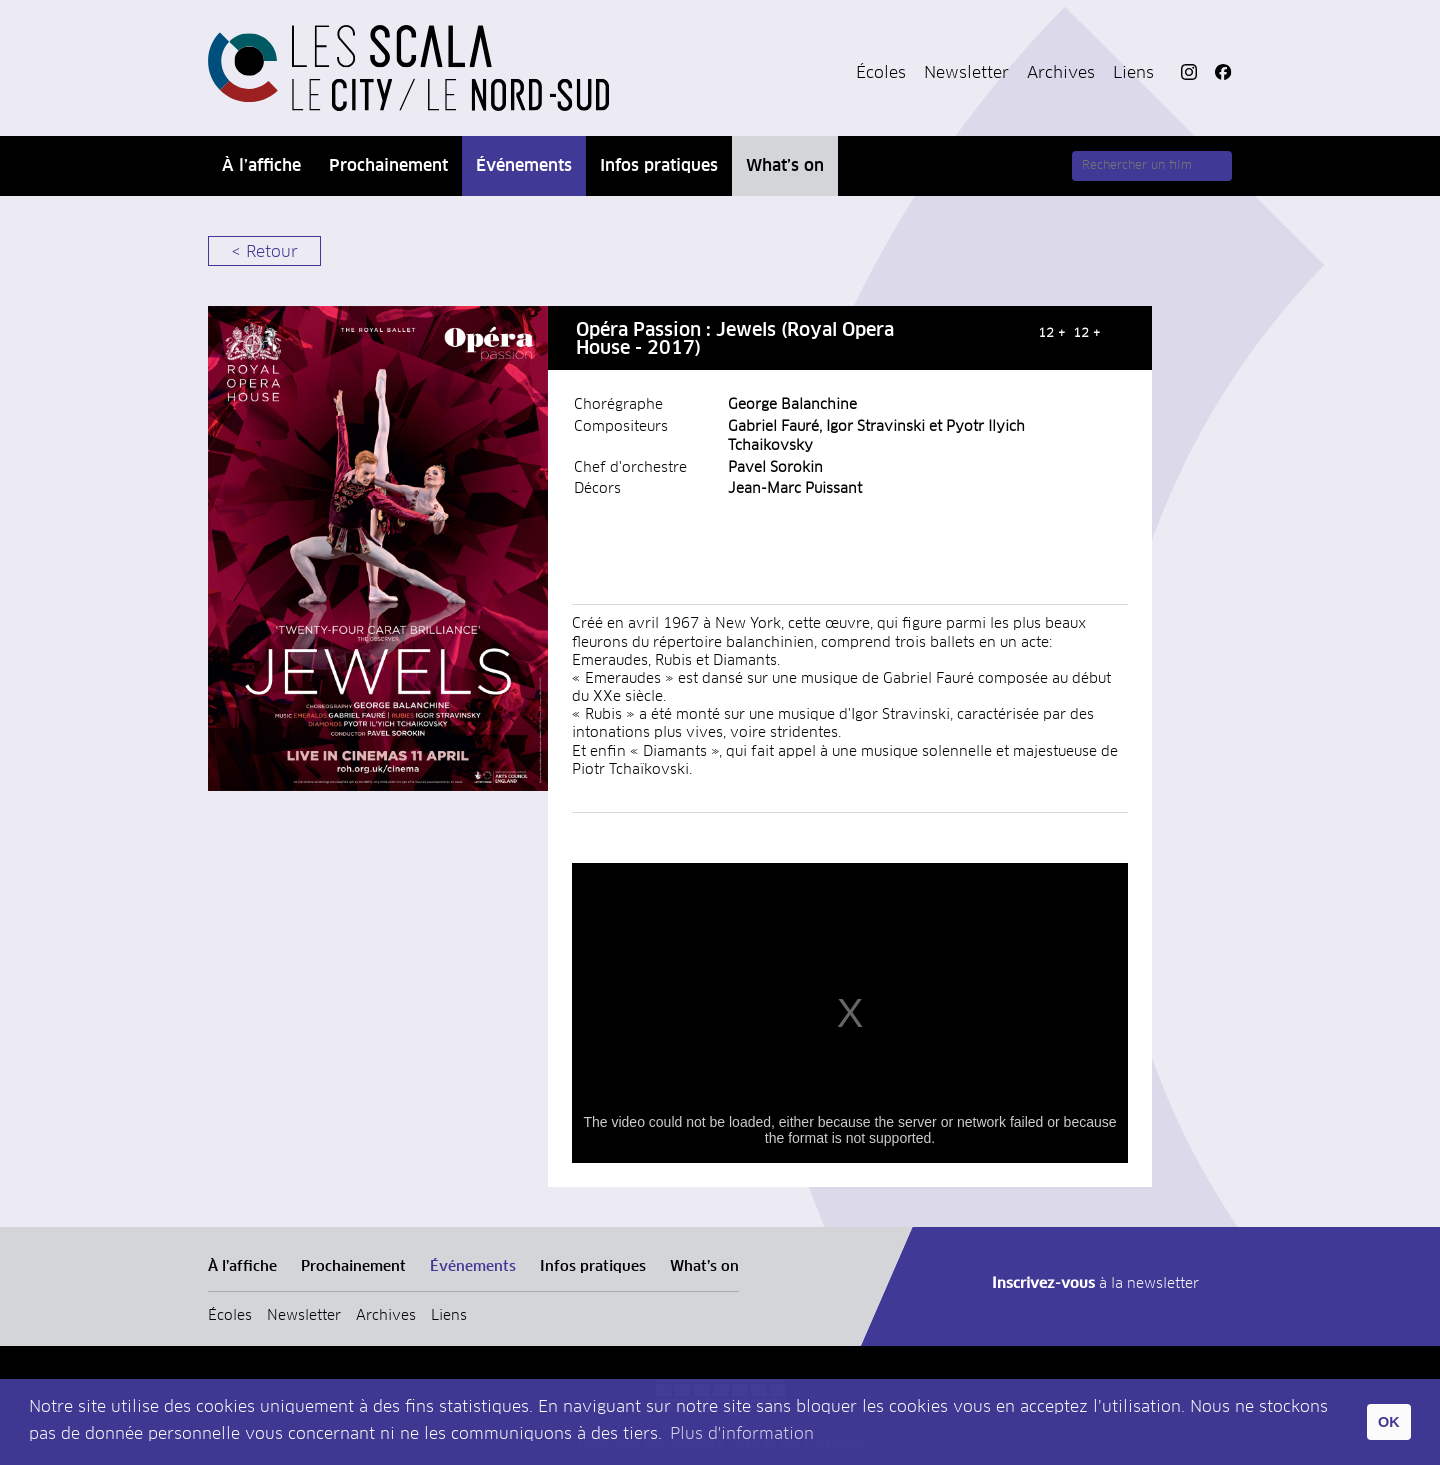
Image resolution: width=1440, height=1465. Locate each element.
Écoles (881, 73)
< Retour (264, 252)
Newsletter (966, 73)
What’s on (785, 166)
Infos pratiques (659, 166)
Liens (1133, 73)
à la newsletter (1095, 1284)
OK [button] (1389, 1422)
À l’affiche (261, 166)
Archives (1061, 73)
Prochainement (388, 166)
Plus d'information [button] (742, 1434)
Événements (524, 166)
